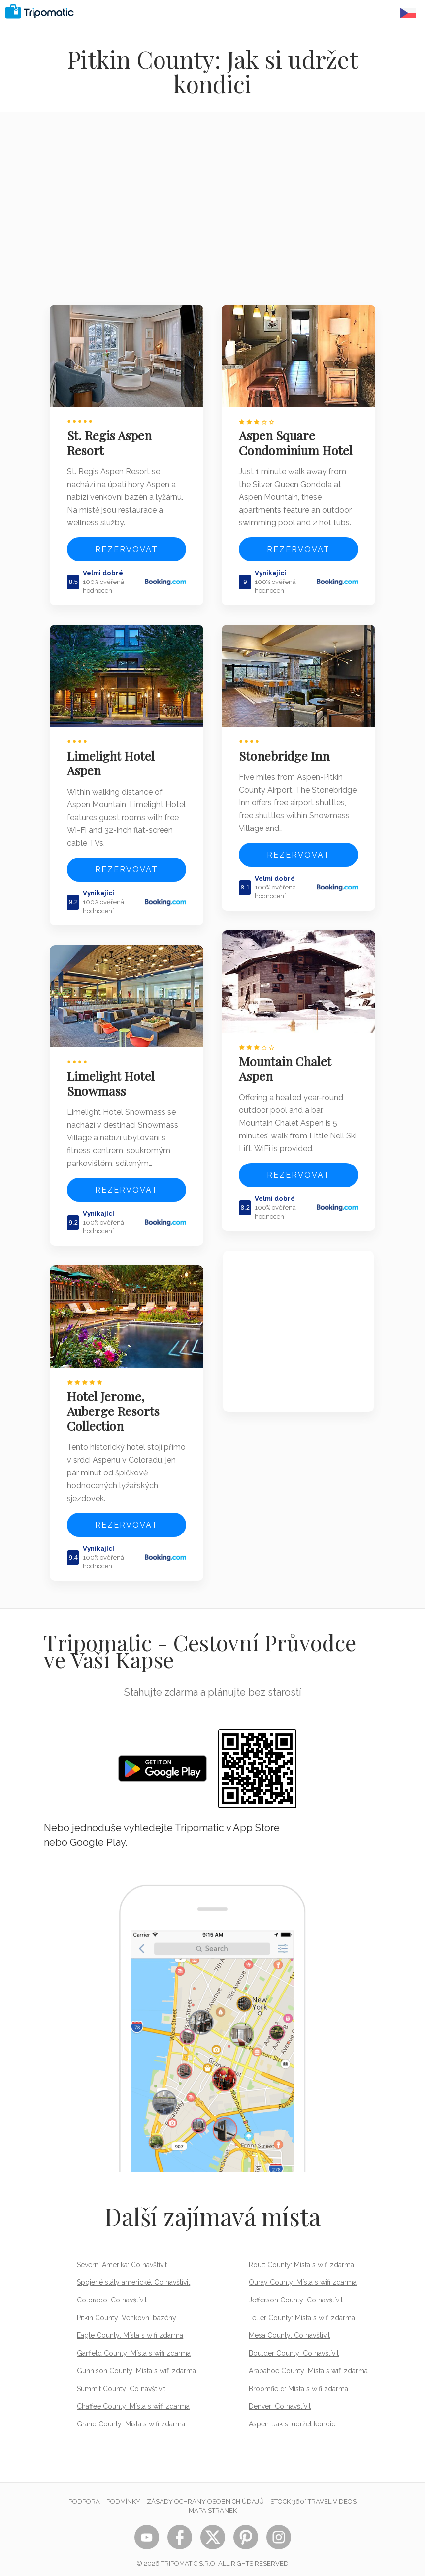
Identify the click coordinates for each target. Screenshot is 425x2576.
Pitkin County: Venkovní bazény (126, 2311)
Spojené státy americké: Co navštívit (133, 2275)
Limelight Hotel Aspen (112, 759)
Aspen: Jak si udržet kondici (293, 2417)
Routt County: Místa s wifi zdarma (301, 2258)
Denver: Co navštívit (280, 2399)
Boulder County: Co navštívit (294, 2346)
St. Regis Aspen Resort (110, 441)
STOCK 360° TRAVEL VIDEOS (313, 2494)
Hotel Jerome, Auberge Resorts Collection (114, 1404)
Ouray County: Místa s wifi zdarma (303, 2275)
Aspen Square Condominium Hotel (297, 441)
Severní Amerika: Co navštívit (122, 2258)
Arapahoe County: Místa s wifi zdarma (308, 2364)
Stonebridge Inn (285, 752)
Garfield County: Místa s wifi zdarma (134, 2346)
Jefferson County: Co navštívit (296, 2293)
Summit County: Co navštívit (121, 2382)
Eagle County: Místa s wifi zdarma (130, 2328)
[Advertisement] (212, 214)
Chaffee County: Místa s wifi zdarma (133, 2399)
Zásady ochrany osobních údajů (205, 2494)
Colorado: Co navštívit (112, 2293)
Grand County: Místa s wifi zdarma (131, 2417)
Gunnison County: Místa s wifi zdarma (136, 2364)
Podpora (84, 2494)
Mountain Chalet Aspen (286, 1063)
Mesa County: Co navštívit (289, 2328)
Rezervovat (126, 547)
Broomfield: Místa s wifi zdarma (298, 2382)
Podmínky (123, 2494)
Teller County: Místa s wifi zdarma (302, 2311)
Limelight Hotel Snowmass (112, 1078)
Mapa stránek (213, 2503)
